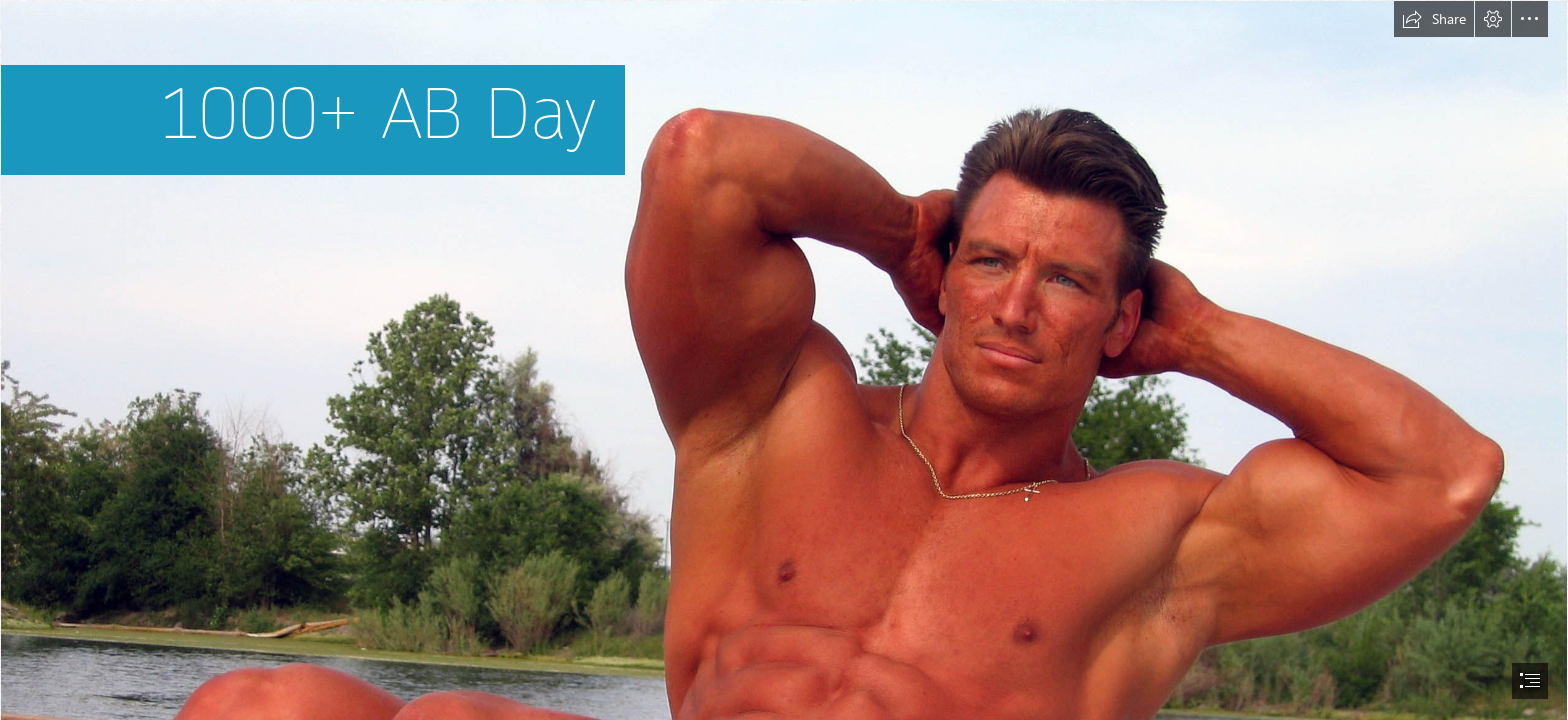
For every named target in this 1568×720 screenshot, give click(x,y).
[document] (784, 360)
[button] (1434, 19)
